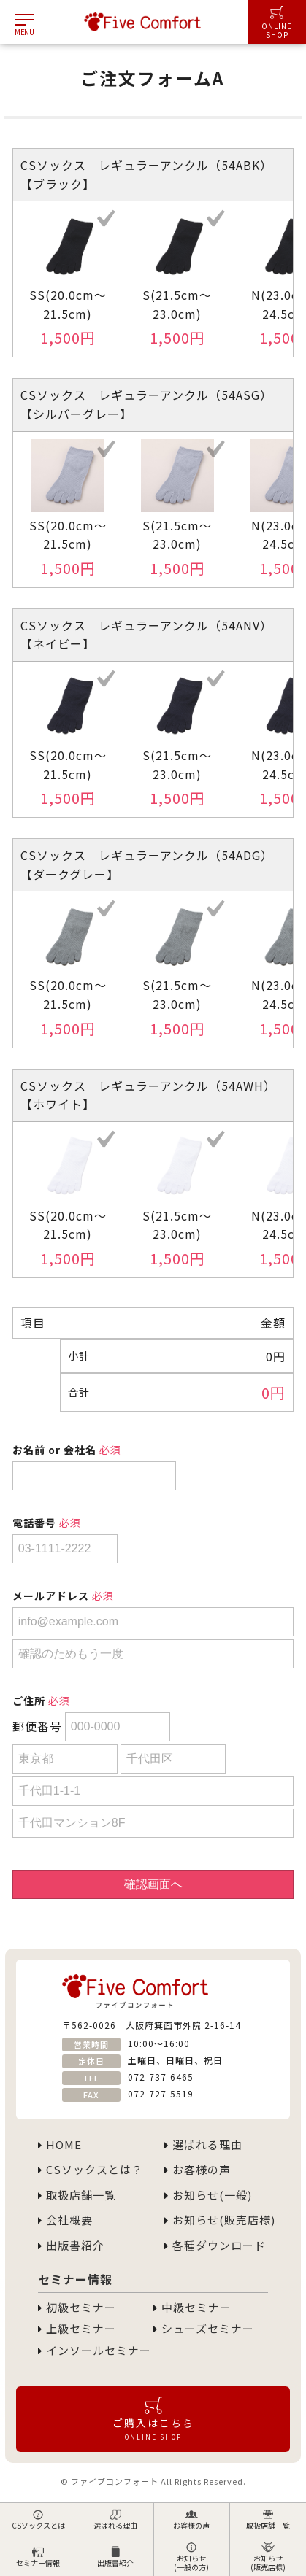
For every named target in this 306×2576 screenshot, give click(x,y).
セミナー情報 (38, 2557)
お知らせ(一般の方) (191, 2557)
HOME (60, 2145)
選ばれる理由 (115, 2520)
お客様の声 (191, 2520)
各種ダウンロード (215, 2245)
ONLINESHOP (276, 23)
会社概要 (65, 2220)
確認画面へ (153, 1884)
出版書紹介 (115, 2557)
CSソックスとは (38, 2520)
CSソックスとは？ (90, 2169)
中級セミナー (192, 2307)
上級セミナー (77, 2328)
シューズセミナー (203, 2328)
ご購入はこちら (153, 2418)
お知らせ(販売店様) (268, 2557)
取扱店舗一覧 (268, 2520)
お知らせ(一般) (208, 2195)
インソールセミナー (94, 2350)
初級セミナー (77, 2307)
